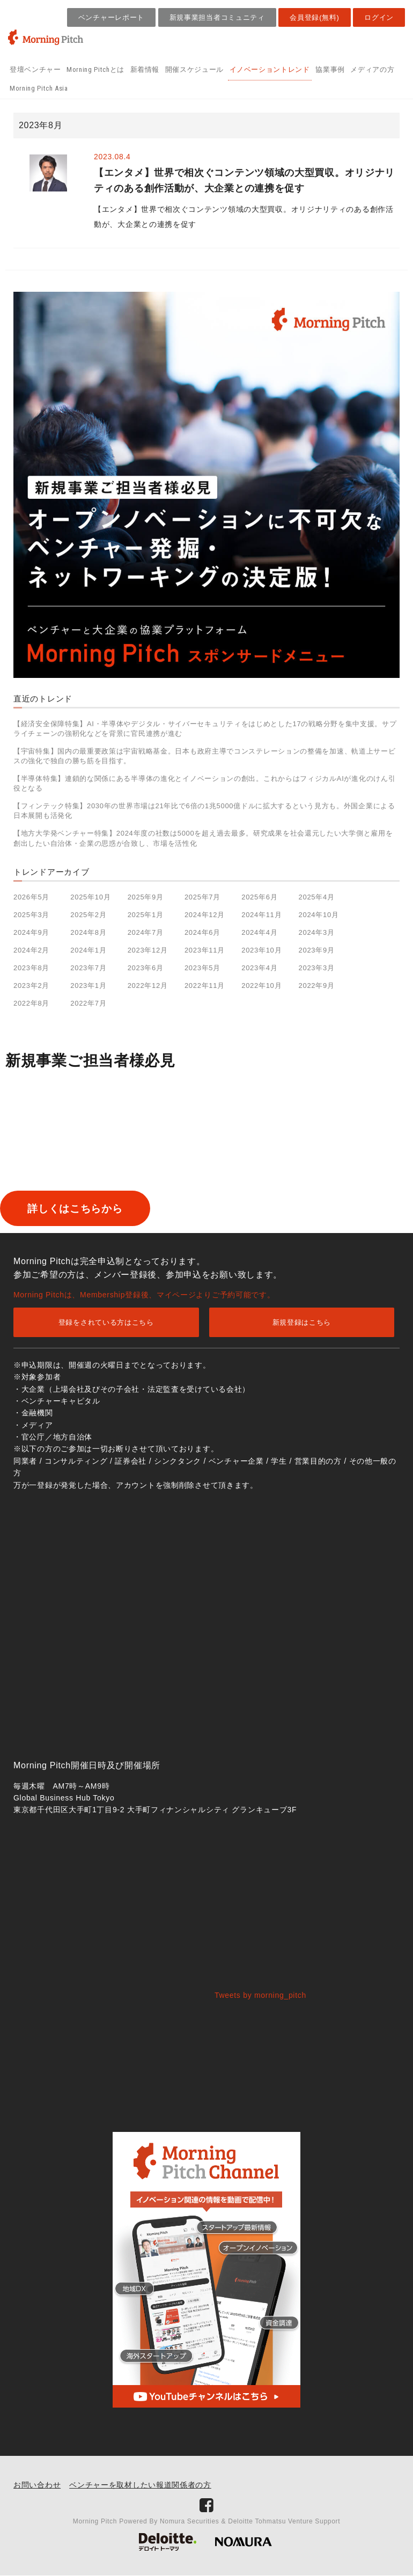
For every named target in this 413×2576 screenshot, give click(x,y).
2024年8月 (88, 932)
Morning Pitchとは (95, 69)
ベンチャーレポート (111, 17)
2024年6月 (202, 932)
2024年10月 (319, 915)
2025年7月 (202, 897)
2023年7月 (88, 968)
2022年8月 (31, 1003)
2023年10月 (261, 950)
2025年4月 (317, 897)
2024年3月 (317, 932)
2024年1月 (88, 950)
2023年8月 (31, 968)
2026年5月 (31, 897)
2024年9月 (31, 932)
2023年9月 (317, 950)
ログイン (379, 17)
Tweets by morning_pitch (260, 1995)
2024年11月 (261, 915)
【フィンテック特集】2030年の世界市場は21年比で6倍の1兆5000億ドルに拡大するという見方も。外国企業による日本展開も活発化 (204, 811)
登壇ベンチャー (35, 69)
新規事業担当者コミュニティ (217, 17)
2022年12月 (148, 985)
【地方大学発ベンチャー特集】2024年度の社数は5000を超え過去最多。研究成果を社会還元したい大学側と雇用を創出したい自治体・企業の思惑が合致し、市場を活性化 (203, 838)
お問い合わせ (37, 2485)
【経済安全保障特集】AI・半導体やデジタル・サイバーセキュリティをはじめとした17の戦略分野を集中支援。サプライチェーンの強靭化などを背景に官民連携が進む (205, 728)
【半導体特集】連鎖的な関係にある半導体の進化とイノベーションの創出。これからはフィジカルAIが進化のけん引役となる (204, 783)
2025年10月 (90, 897)
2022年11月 (205, 985)
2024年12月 (205, 915)
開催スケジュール (194, 69)
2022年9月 (317, 985)
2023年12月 (148, 950)
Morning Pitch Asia (39, 88)
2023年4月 (259, 968)
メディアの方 (372, 69)
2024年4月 (259, 932)
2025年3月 (31, 915)
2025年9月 (146, 897)
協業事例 (330, 69)
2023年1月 (88, 985)
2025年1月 (146, 915)
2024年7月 (146, 932)
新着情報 (145, 69)
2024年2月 (31, 950)
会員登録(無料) (314, 17)
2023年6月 (146, 968)
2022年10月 (261, 985)
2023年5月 (202, 968)
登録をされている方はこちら (106, 1323)
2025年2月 (88, 915)
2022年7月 (88, 1003)
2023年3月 (317, 968)
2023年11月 (205, 950)
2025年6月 (259, 897)
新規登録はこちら (301, 1323)
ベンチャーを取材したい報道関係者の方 (140, 2485)
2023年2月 (31, 985)
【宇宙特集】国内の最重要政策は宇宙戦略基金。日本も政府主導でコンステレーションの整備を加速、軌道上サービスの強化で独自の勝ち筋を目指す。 (204, 756)
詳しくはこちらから (93, 1209)
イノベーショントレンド (270, 69)
